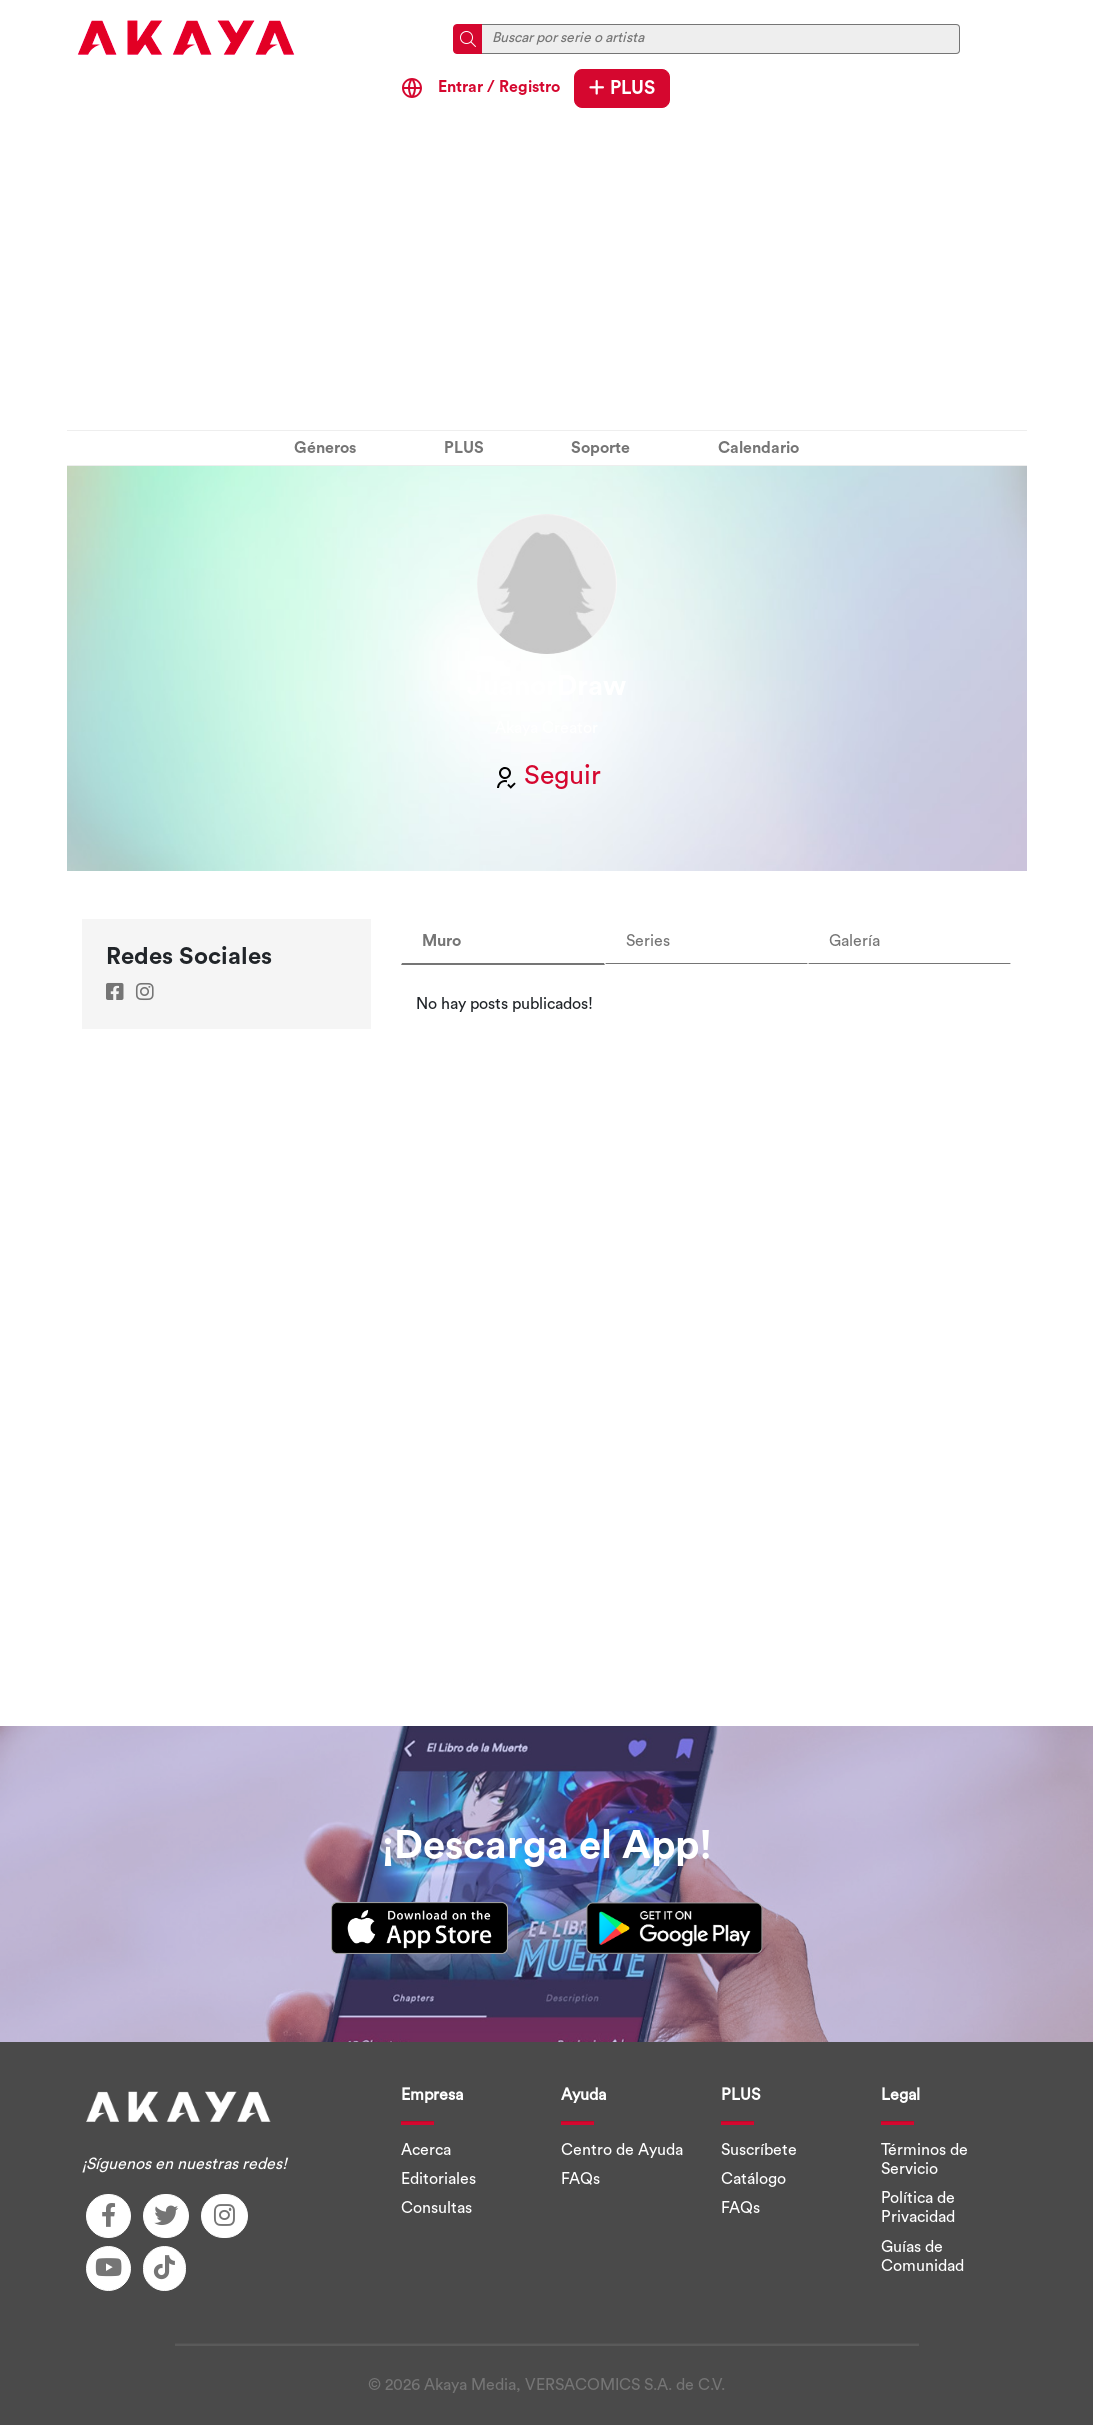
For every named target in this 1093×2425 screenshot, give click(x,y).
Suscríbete (759, 2150)
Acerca (426, 2150)
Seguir (547, 776)
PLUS (622, 88)
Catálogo (753, 2179)
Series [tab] (648, 941)
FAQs (580, 2179)
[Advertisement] (547, 274)
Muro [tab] (441, 941)
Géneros (325, 448)
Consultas (436, 2208)
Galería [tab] (854, 941)
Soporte (600, 448)
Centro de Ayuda (622, 2150)
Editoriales (438, 2179)
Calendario (758, 448)
